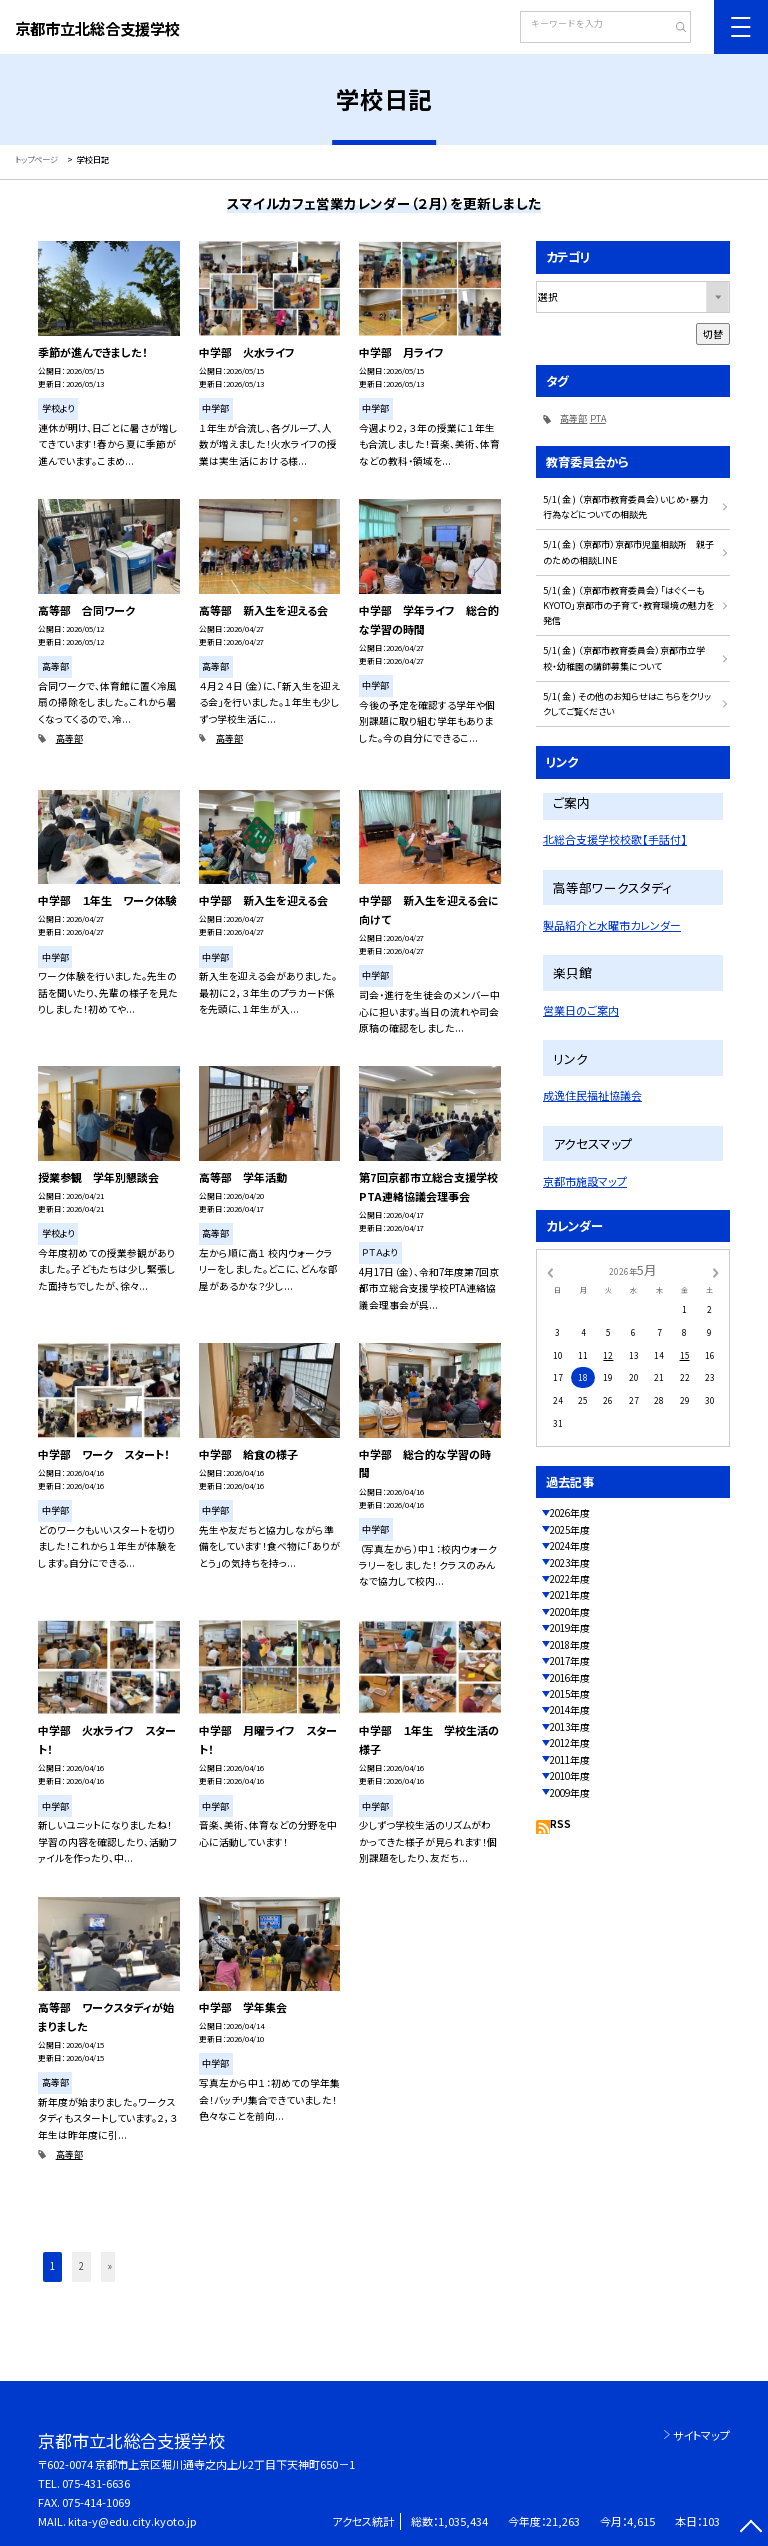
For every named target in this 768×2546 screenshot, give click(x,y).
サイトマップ (701, 2435)
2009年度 (570, 1793)
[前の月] (550, 1271)
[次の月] (716, 1271)
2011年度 (570, 1760)
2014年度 (570, 1710)
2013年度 (570, 1727)
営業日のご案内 (581, 1010)
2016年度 (570, 1678)
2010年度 (570, 1776)
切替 (713, 334)
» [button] (110, 2266)
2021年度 (570, 1595)
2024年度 (570, 1546)
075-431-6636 (96, 2483)
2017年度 (570, 1661)
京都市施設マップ (585, 1181)
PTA (598, 418)
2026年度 (570, 1513)
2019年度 (570, 1628)
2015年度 (570, 1694)
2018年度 (570, 1645)
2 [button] (81, 2266)
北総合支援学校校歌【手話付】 (615, 839)
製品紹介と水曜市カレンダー (612, 925)
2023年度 (570, 1563)
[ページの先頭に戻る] (750, 2528)
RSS (560, 1824)
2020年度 (570, 1612)
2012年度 (570, 1743)
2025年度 (570, 1530)
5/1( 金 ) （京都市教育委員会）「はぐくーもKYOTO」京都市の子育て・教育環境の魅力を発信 (628, 606)
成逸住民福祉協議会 (592, 1095)
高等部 (69, 738)
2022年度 (570, 1579)
